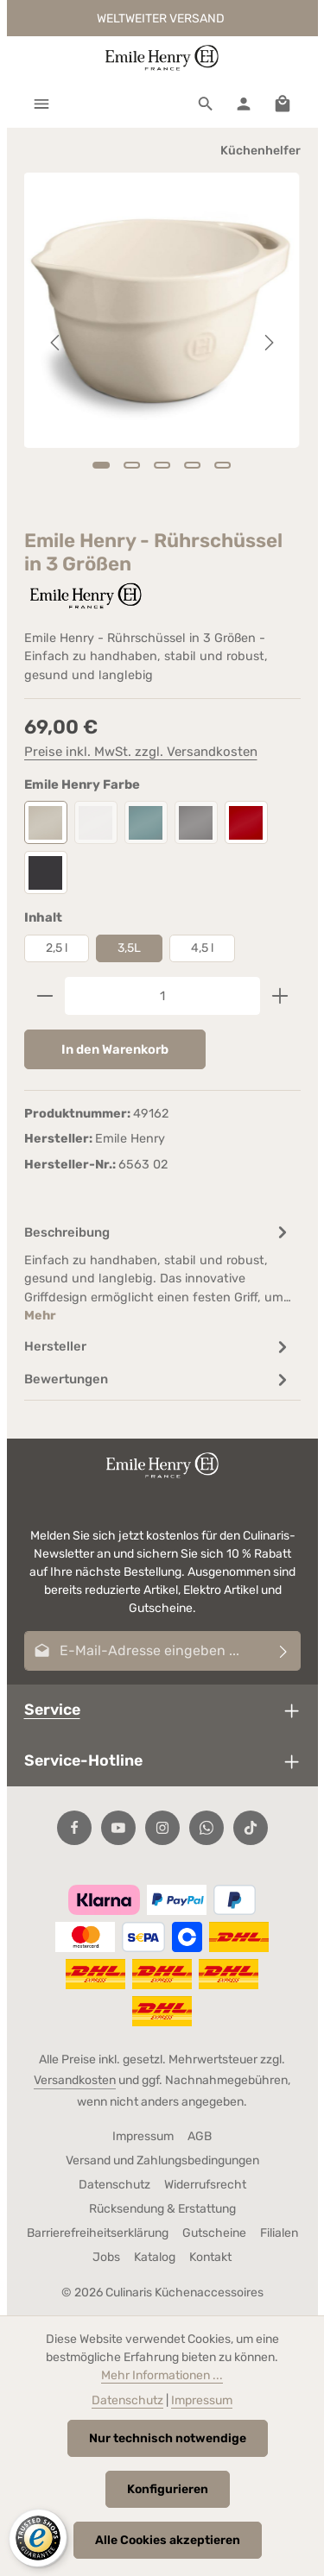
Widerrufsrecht (205, 2184)
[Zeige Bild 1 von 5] (100, 465)
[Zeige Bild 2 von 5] (132, 465)
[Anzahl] (162, 996)
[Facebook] (74, 1828)
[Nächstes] (268, 342)
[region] (162, 343)
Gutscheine (214, 2233)
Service (52, 1709)
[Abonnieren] (284, 1651)
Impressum (143, 2136)
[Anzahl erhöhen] (280, 996)
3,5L (129, 948)
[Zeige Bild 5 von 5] (222, 465)
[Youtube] (118, 1828)
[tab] (158, 1273)
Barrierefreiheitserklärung (97, 2233)
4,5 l (202, 948)
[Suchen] (205, 103)
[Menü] (41, 103)
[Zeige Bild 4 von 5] (192, 465)
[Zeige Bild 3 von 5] (162, 465)
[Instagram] (162, 1828)
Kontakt (210, 2257)
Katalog (154, 2257)
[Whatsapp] (206, 1828)
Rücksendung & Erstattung (162, 2208)
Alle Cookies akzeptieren (167, 2540)
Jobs (106, 2257)
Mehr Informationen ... (162, 2375)
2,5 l (56, 948)
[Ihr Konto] (243, 103)
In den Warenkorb (114, 1049)
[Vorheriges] (56, 342)
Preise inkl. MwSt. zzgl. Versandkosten (140, 751)
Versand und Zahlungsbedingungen (162, 2160)
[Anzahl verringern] (44, 996)
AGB (199, 2136)
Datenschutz (114, 2184)
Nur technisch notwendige (167, 2438)
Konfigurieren (167, 2489)
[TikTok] (250, 1828)
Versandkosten (75, 2080)
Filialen (279, 2233)
